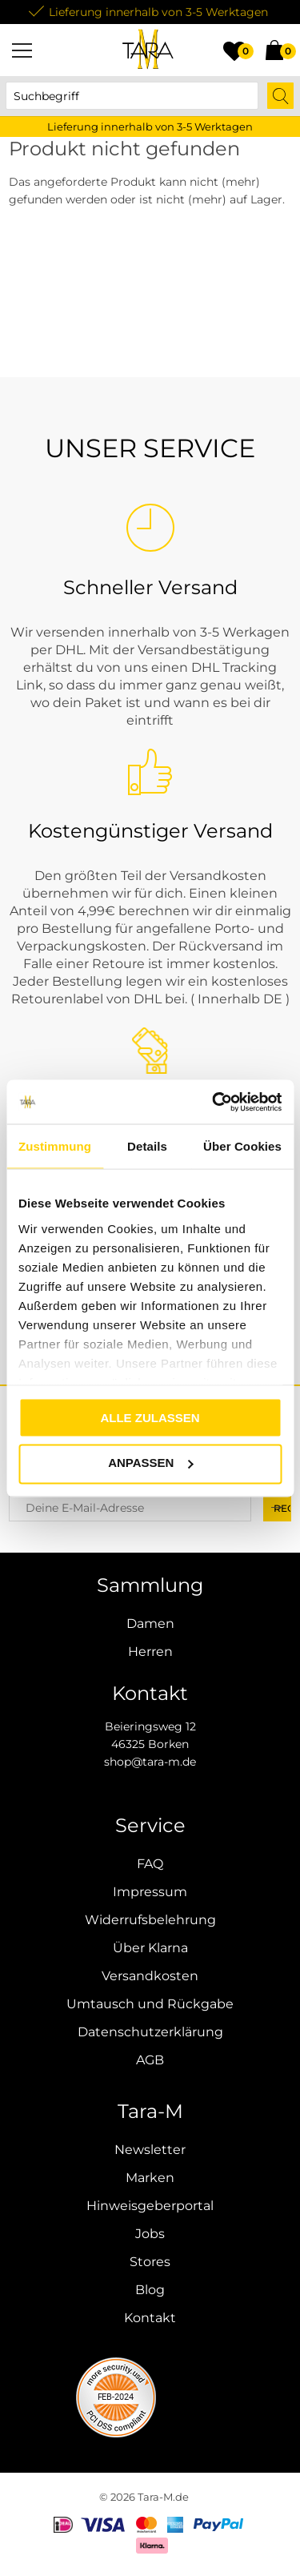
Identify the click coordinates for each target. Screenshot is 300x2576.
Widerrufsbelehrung (150, 1919)
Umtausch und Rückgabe (150, 2003)
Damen (150, 1623)
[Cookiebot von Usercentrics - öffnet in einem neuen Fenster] (214, 1101)
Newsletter (150, 2149)
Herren (150, 1651)
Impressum (150, 1891)
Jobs (150, 2233)
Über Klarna (150, 1947)
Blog (150, 2289)
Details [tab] (147, 1146)
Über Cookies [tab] (242, 1146)
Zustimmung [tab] (54, 1146)
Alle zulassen (149, 1418)
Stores (150, 2261)
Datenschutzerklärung (150, 2032)
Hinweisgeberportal (150, 2205)
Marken (150, 2177)
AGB (150, 2060)
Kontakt (150, 2317)
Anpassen (150, 1462)
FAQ (150, 1863)
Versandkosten (150, 1975)
